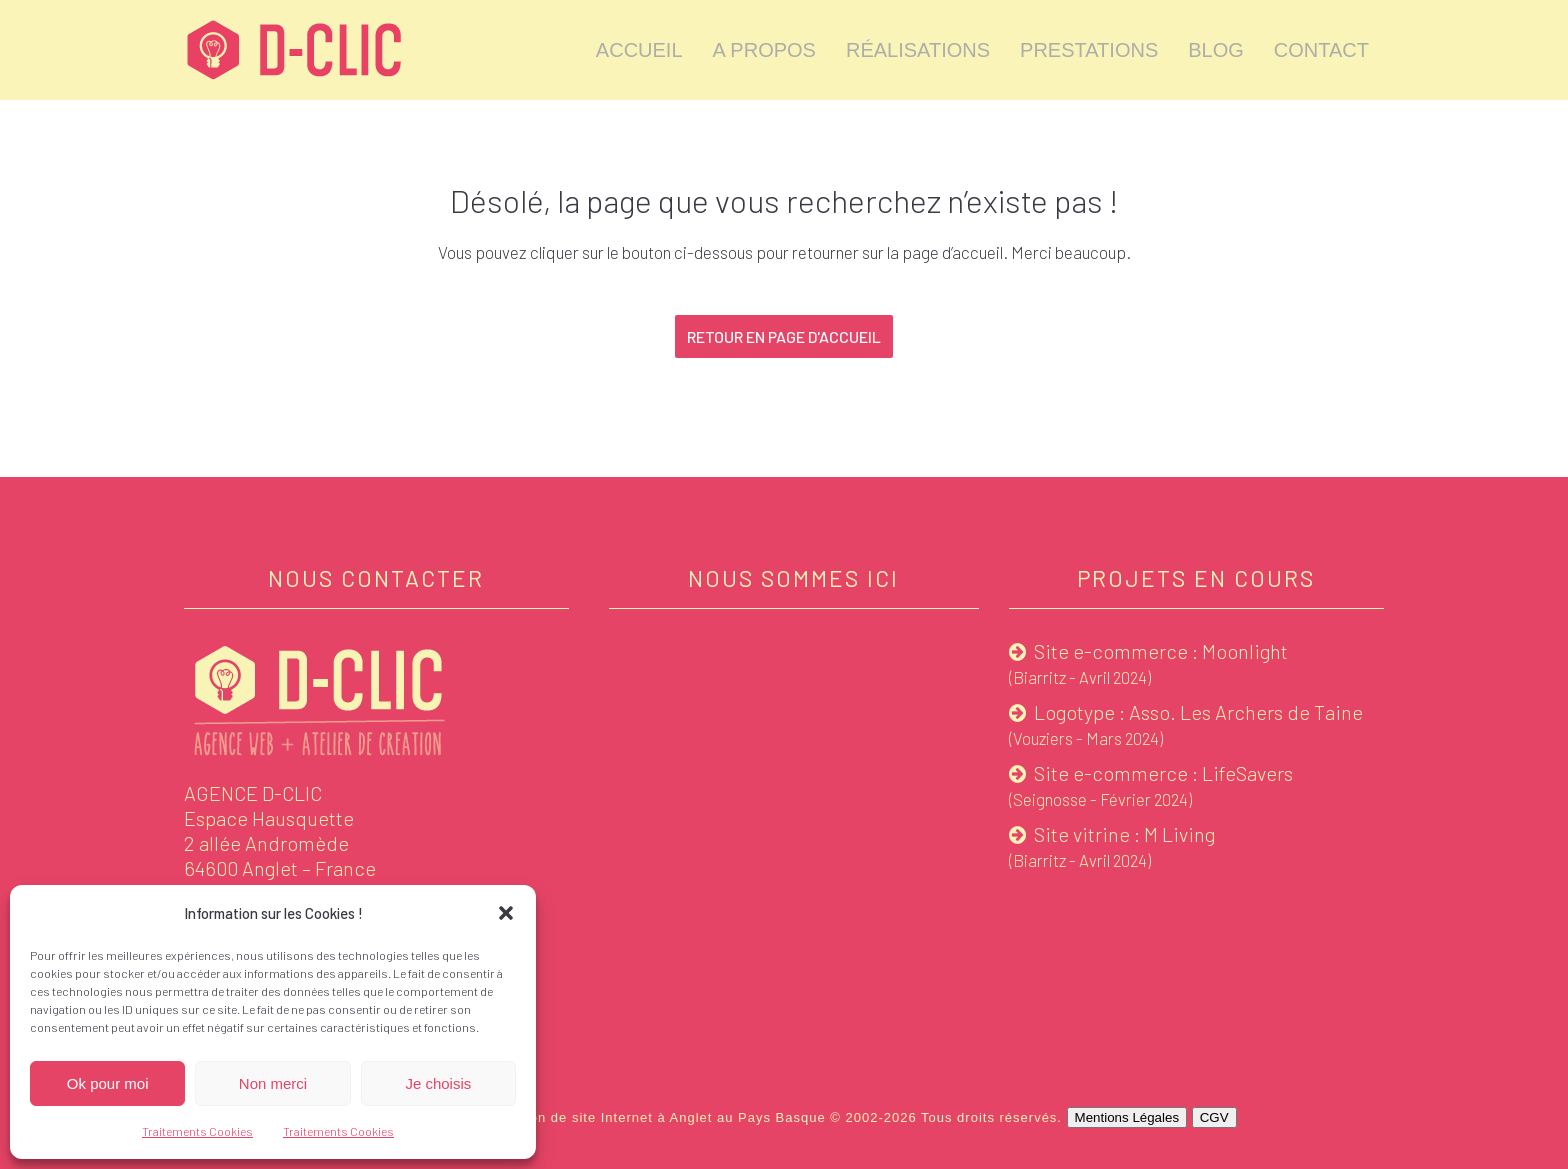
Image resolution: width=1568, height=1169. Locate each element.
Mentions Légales (1127, 1117)
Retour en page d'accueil (784, 336)
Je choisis (438, 1083)
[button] (506, 913)
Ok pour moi (108, 1083)
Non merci (273, 1083)
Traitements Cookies (197, 1131)
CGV (1214, 1117)
